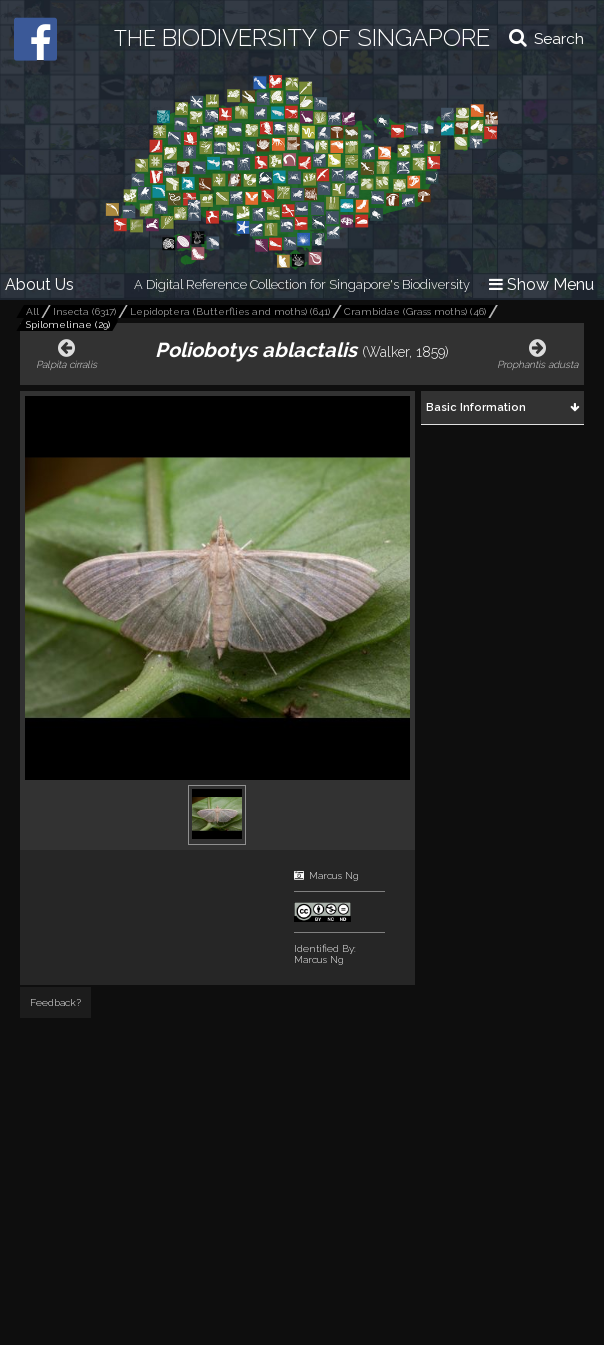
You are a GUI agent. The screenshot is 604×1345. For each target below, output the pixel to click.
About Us (39, 284)
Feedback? (55, 1002)
